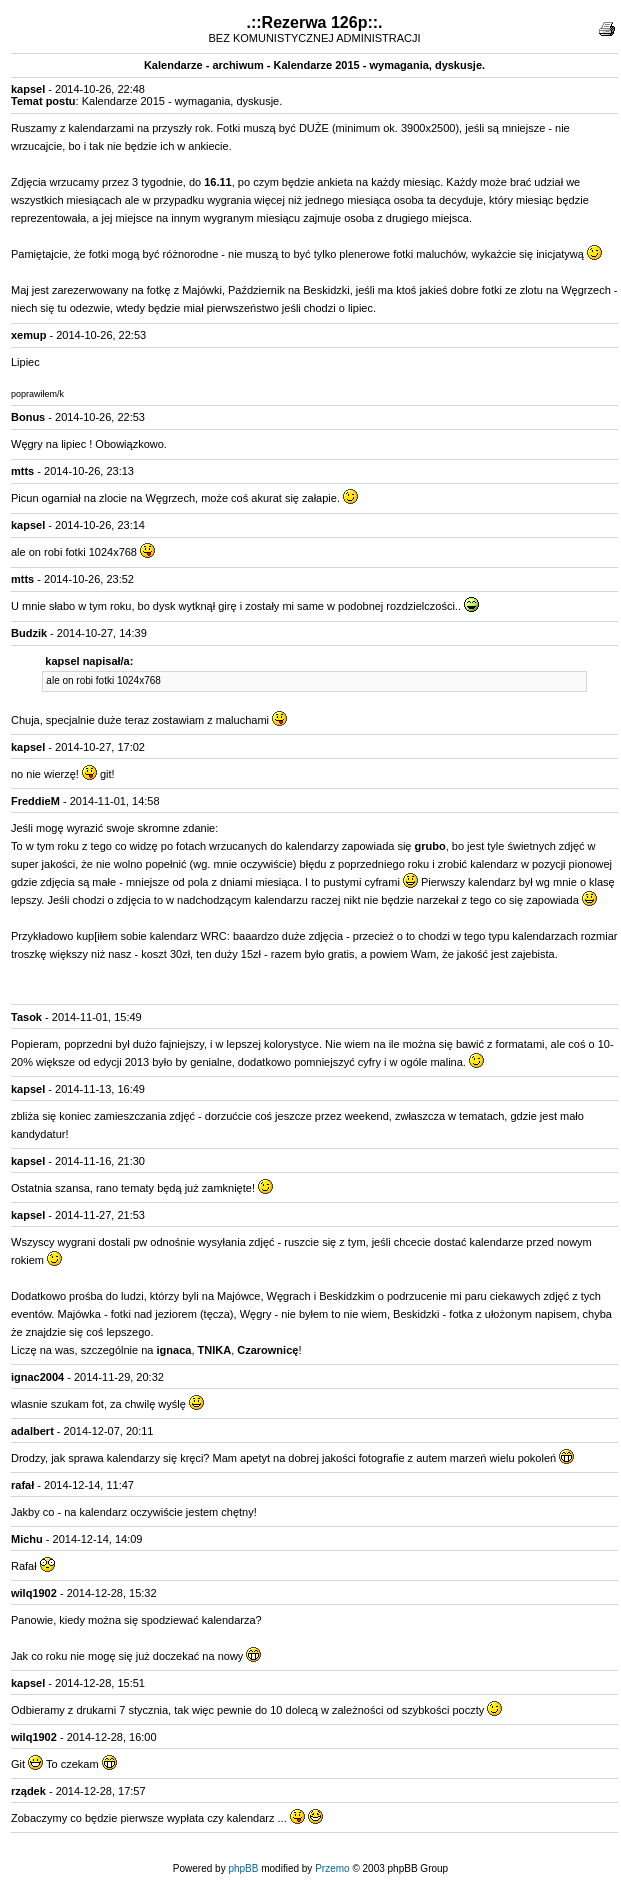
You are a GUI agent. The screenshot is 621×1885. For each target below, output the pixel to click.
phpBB (243, 1868)
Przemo (332, 1868)
